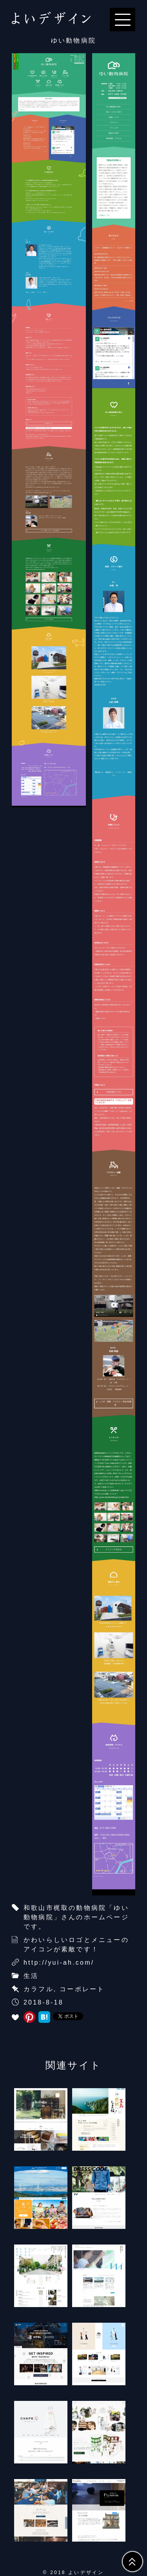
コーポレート (82, 1989)
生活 (31, 1975)
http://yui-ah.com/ (59, 1962)
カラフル (39, 1989)
